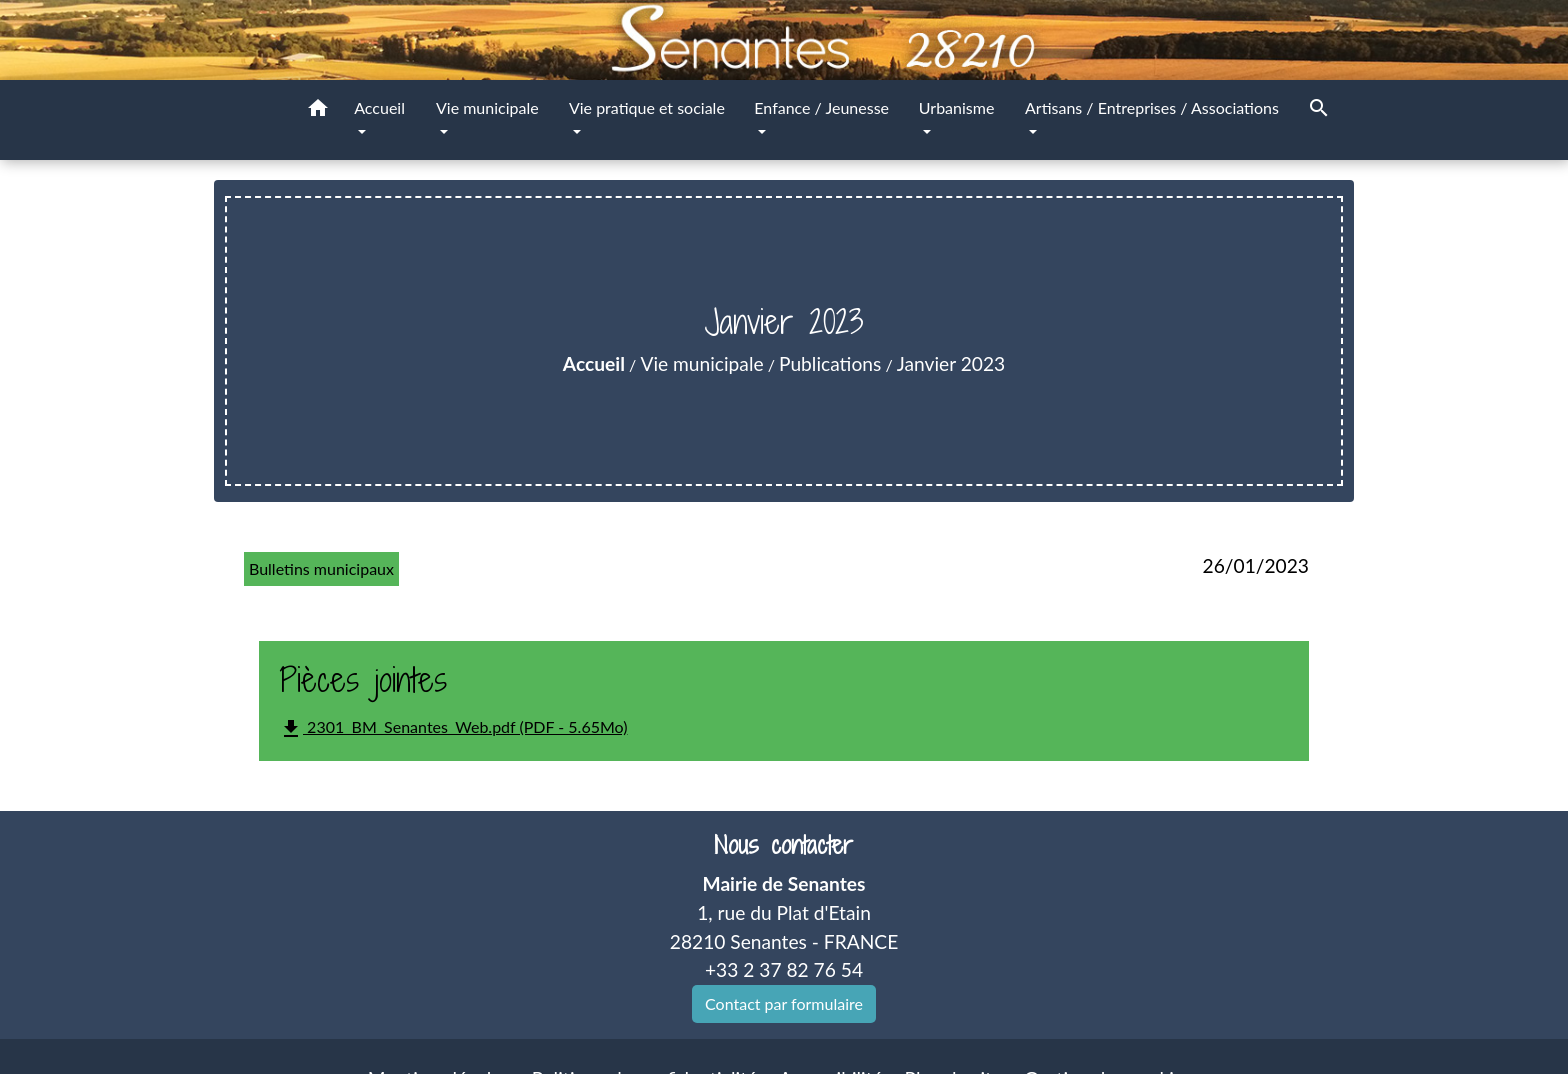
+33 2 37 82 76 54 (784, 969)
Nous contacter (783, 845)
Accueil (594, 363)
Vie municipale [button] (487, 107)
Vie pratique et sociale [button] (647, 107)
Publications (830, 363)
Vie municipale (701, 363)
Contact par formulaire (784, 1003)
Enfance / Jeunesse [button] (821, 107)
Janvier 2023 (951, 363)
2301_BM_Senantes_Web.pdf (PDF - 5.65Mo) (453, 729)
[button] (318, 111)
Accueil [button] (379, 107)
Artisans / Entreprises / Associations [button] (1152, 107)
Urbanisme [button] (957, 107)
